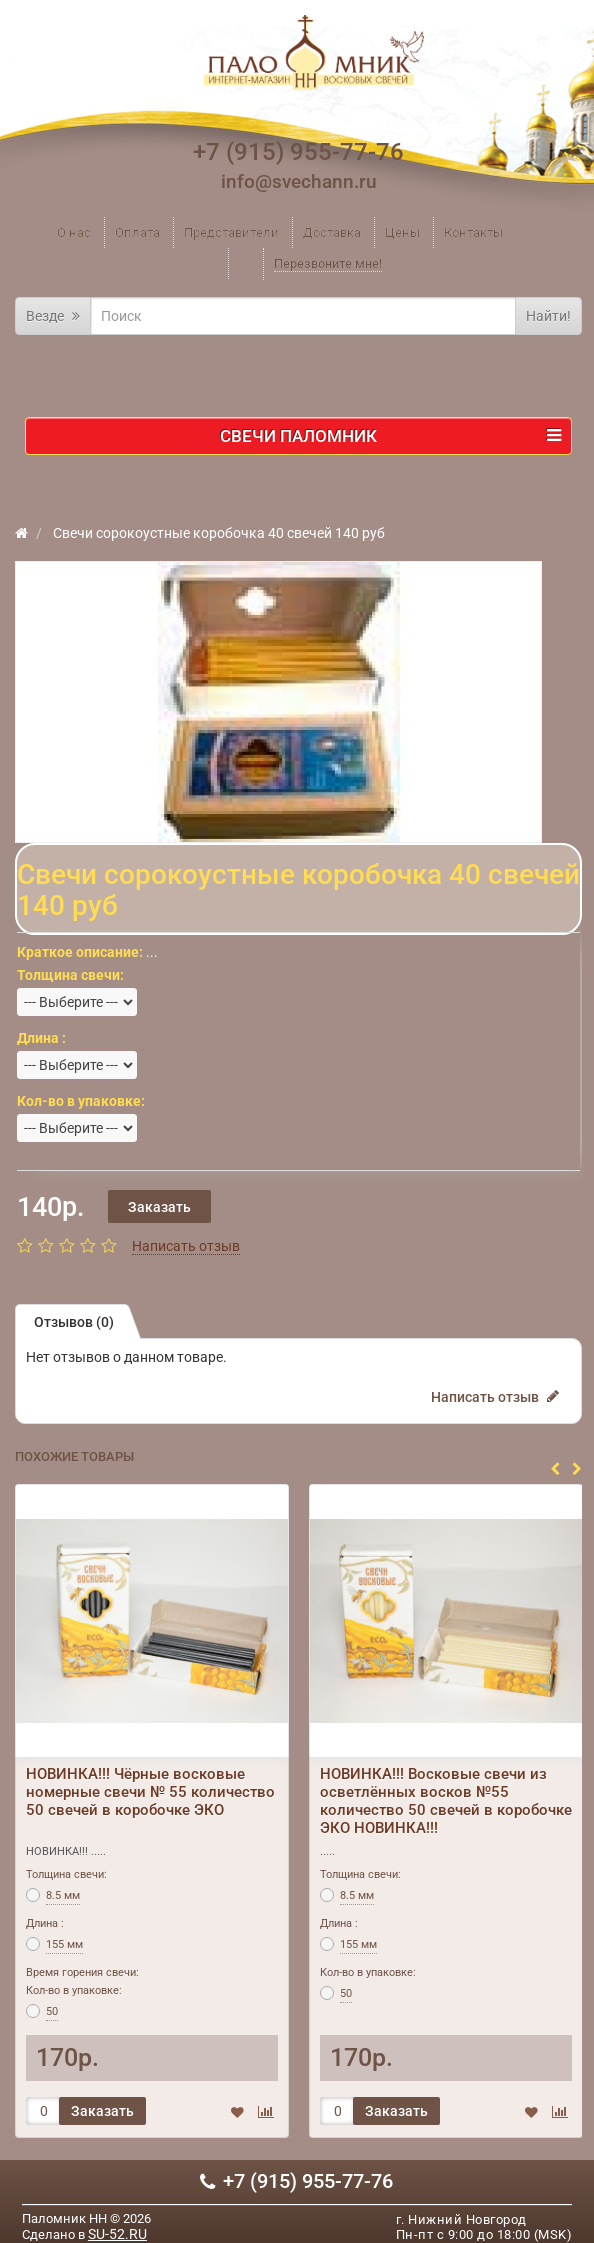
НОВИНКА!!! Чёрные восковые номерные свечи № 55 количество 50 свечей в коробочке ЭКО (150, 1792)
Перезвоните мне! (328, 263)
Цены (402, 232)
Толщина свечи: (66, 1874)
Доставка (332, 232)
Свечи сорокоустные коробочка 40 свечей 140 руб (217, 533)
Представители (231, 232)
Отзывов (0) (74, 1322)
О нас (74, 232)
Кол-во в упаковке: (74, 1990)
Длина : (45, 1923)
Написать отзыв (186, 1246)
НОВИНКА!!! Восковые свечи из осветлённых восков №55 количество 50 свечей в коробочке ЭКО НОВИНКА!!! (446, 1801)
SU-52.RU (117, 2234)
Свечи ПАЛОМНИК (390, 436)
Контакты (473, 232)
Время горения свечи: (82, 1972)
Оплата (137, 232)
